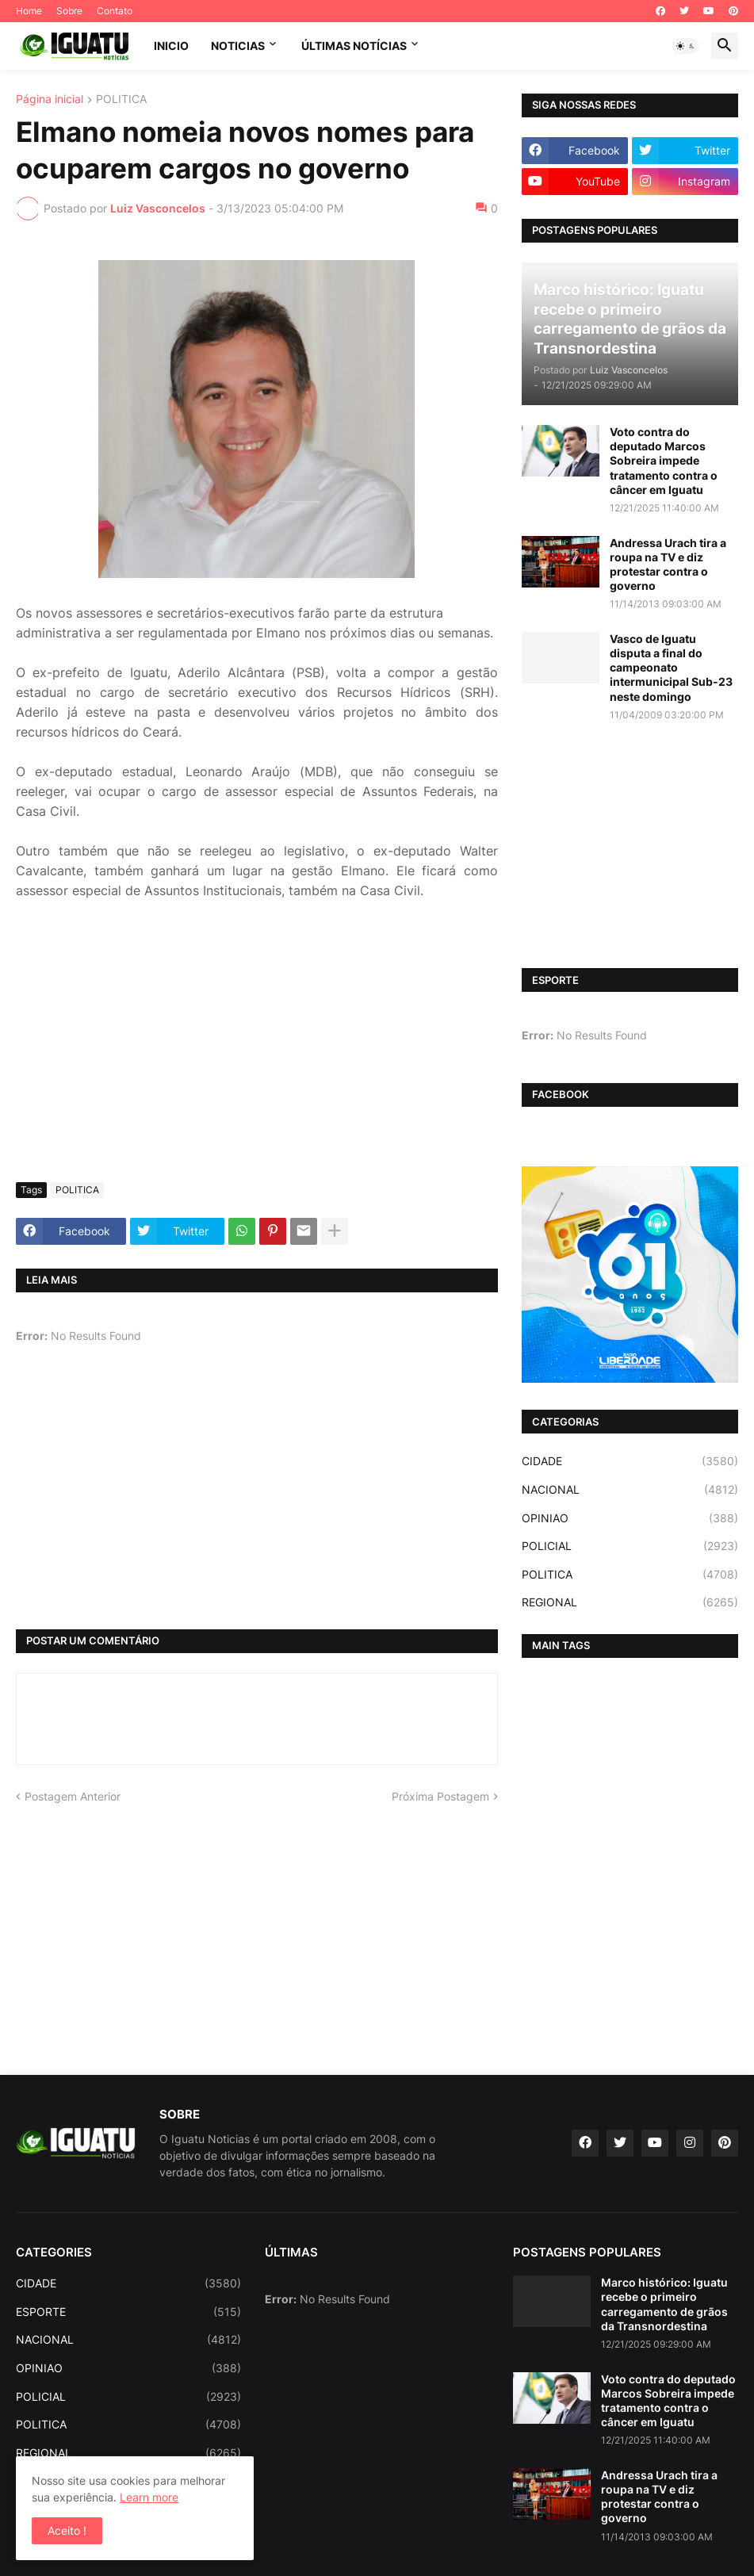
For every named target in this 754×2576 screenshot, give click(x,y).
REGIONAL (630, 1602)
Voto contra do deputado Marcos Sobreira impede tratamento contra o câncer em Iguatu (664, 460)
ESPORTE (128, 2312)
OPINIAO (630, 1518)
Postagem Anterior (73, 1796)
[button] (685, 46)
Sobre (69, 11)
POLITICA (121, 99)
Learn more (149, 2497)
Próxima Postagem (440, 1796)
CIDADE (630, 1461)
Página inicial (49, 99)
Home (29, 11)
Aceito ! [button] (67, 2530)
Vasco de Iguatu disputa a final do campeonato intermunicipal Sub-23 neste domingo (671, 667)
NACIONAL (630, 1490)
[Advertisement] (257, 1051)
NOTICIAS (238, 45)
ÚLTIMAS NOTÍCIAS (354, 45)
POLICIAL (630, 1546)
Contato (114, 11)
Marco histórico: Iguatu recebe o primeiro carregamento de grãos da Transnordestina (664, 2304)
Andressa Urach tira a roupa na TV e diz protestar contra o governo (668, 564)
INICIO (171, 45)
